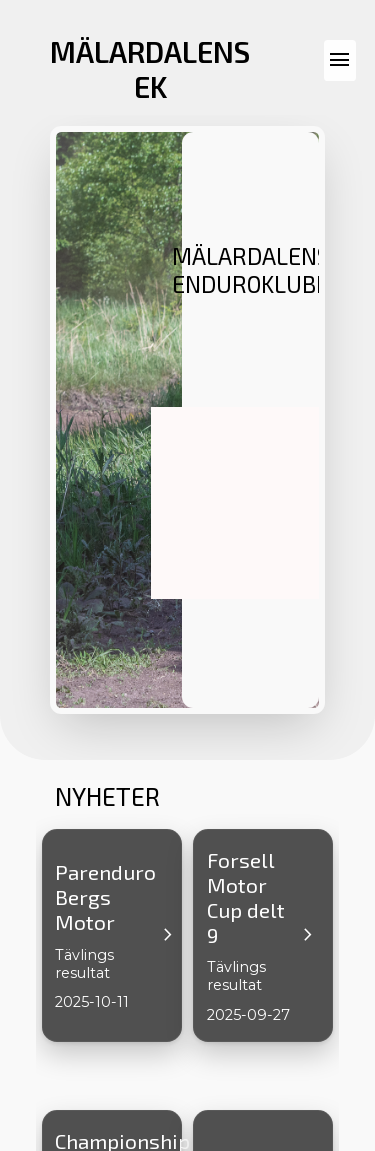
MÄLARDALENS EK (150, 69)
